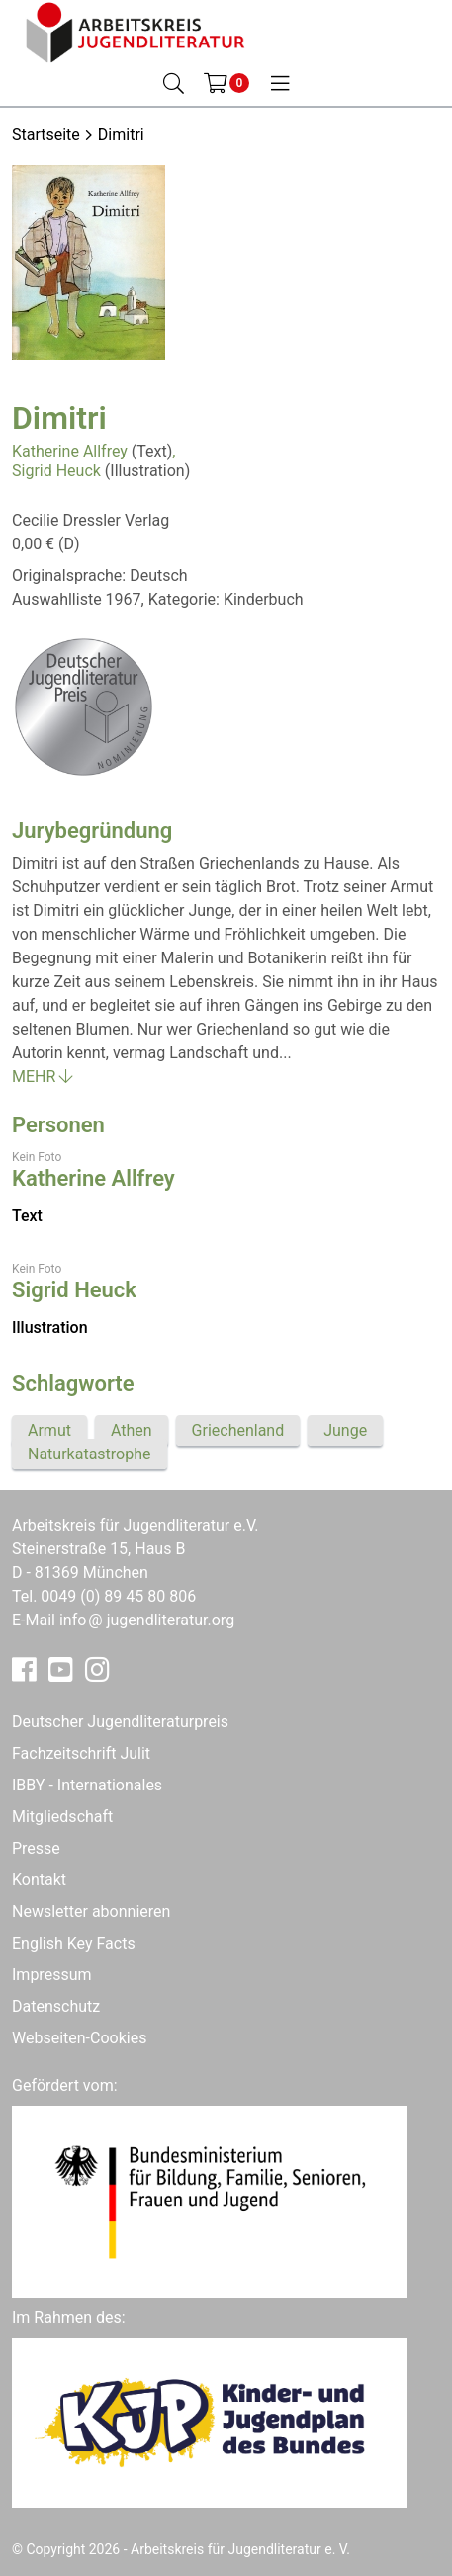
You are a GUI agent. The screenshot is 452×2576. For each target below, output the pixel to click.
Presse (36, 1848)
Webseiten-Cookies (79, 2038)
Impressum (52, 1974)
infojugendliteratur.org (146, 1620)
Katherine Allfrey (70, 451)
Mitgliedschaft (62, 1816)
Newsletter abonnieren (91, 1911)
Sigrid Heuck (56, 470)
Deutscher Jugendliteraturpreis (120, 1721)
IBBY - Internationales (87, 1785)
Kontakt (39, 1879)
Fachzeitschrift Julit (81, 1753)
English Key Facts (74, 1943)
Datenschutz (56, 2006)
